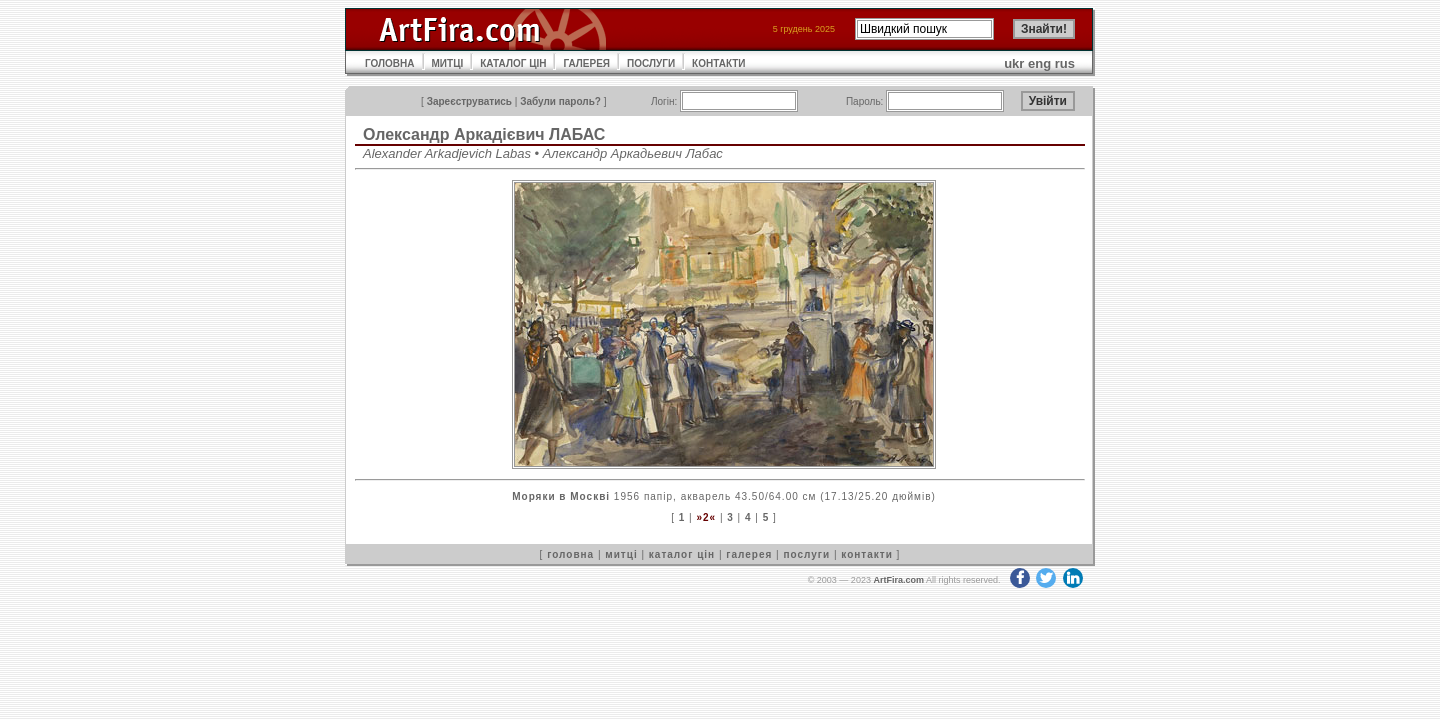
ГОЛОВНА (390, 63)
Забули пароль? (560, 101)
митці (621, 554)
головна (570, 554)
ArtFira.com (898, 580)
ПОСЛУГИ (651, 63)
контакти (867, 554)
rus (1065, 63)
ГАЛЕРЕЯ (586, 63)
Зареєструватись (469, 101)
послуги (806, 554)
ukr (1014, 63)
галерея (749, 554)
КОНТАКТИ (718, 63)
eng (1039, 63)
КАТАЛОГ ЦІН (513, 63)
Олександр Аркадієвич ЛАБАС (484, 134)
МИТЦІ (448, 63)
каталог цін (682, 554)
